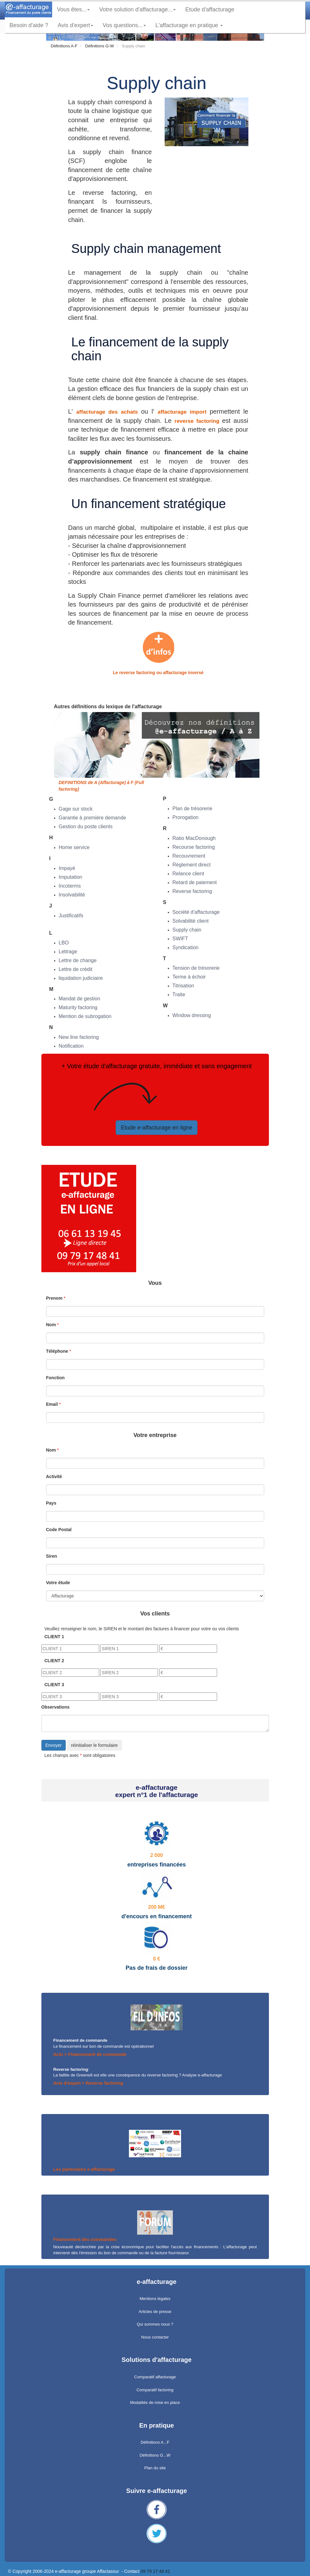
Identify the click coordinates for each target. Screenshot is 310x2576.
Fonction (55, 1377)
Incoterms (70, 886)
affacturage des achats (108, 412)
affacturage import (184, 412)
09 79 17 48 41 (155, 2571)
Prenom (54, 1298)
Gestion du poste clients (86, 826)
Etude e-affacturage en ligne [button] (156, 1127)
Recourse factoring (194, 847)
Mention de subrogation (85, 1016)
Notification (71, 1046)
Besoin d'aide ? (28, 25)
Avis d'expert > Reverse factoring (88, 2083)
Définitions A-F (64, 46)
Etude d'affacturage (212, 9)
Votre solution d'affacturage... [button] (137, 9)
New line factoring (79, 1037)
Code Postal (59, 1529)
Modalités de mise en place (155, 2402)
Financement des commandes (85, 2239)
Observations (55, 1707)
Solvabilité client (191, 921)
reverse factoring (198, 421)
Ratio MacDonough (194, 838)
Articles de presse (155, 2311)
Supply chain (187, 929)
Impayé (67, 868)
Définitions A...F (155, 2442)
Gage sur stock (76, 809)
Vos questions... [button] (124, 25)
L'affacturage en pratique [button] (189, 25)
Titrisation (183, 985)
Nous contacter (155, 2337)
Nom (51, 1324)
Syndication (186, 947)
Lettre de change (78, 960)
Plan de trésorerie (192, 808)
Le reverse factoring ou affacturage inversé (158, 672)
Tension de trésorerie (196, 968)
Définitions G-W (99, 46)
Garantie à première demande (92, 817)
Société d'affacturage (196, 912)
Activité (54, 1476)
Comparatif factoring (155, 2389)
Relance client (188, 873)
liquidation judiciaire (81, 978)
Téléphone (57, 1351)
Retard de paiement (195, 882)
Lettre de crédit (76, 969)
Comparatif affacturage (155, 2377)
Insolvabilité (72, 894)
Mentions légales (155, 2298)
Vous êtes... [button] (73, 9)
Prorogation (186, 817)
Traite (179, 994)
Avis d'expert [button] (75, 25)
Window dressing (192, 1015)
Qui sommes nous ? (155, 2324)
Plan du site (155, 2467)
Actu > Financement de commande (89, 2054)
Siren (51, 1556)
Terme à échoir (189, 976)
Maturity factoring (78, 1007)
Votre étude (58, 1582)
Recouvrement (189, 856)
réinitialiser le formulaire (94, 1745)
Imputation (70, 877)
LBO (64, 942)
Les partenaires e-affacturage (84, 2169)
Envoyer (54, 1745)
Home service (74, 847)
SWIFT (180, 938)
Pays (51, 1503)
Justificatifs (71, 915)
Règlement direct (192, 864)
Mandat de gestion (79, 998)
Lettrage (68, 951)
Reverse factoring (192, 891)
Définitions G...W (155, 2455)
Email (52, 1404)
